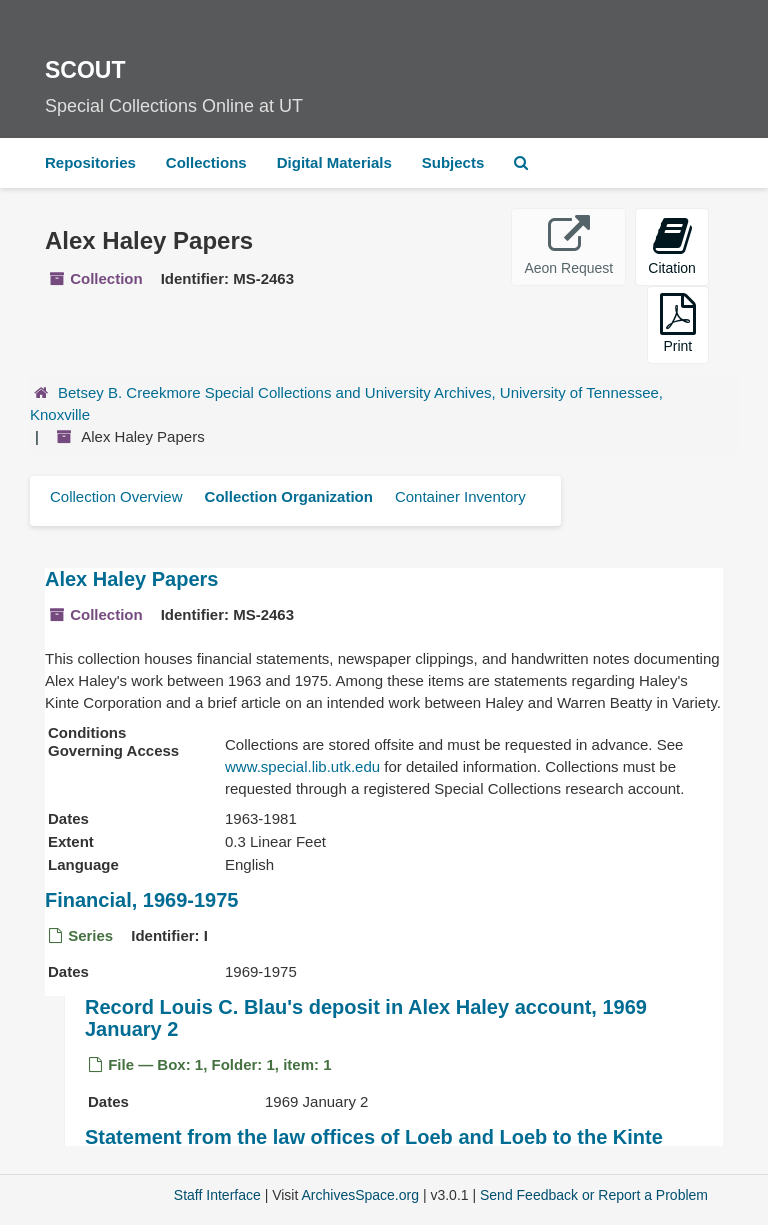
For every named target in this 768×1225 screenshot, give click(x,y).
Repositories (90, 162)
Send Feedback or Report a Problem (594, 1195)
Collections (206, 162)
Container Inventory (460, 496)
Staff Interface (217, 1195)
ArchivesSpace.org (360, 1195)
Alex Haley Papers (131, 579)
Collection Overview (116, 496)
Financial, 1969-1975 (141, 900)
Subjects (453, 162)
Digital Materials (334, 162)
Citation (671, 245)
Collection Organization (289, 496)
